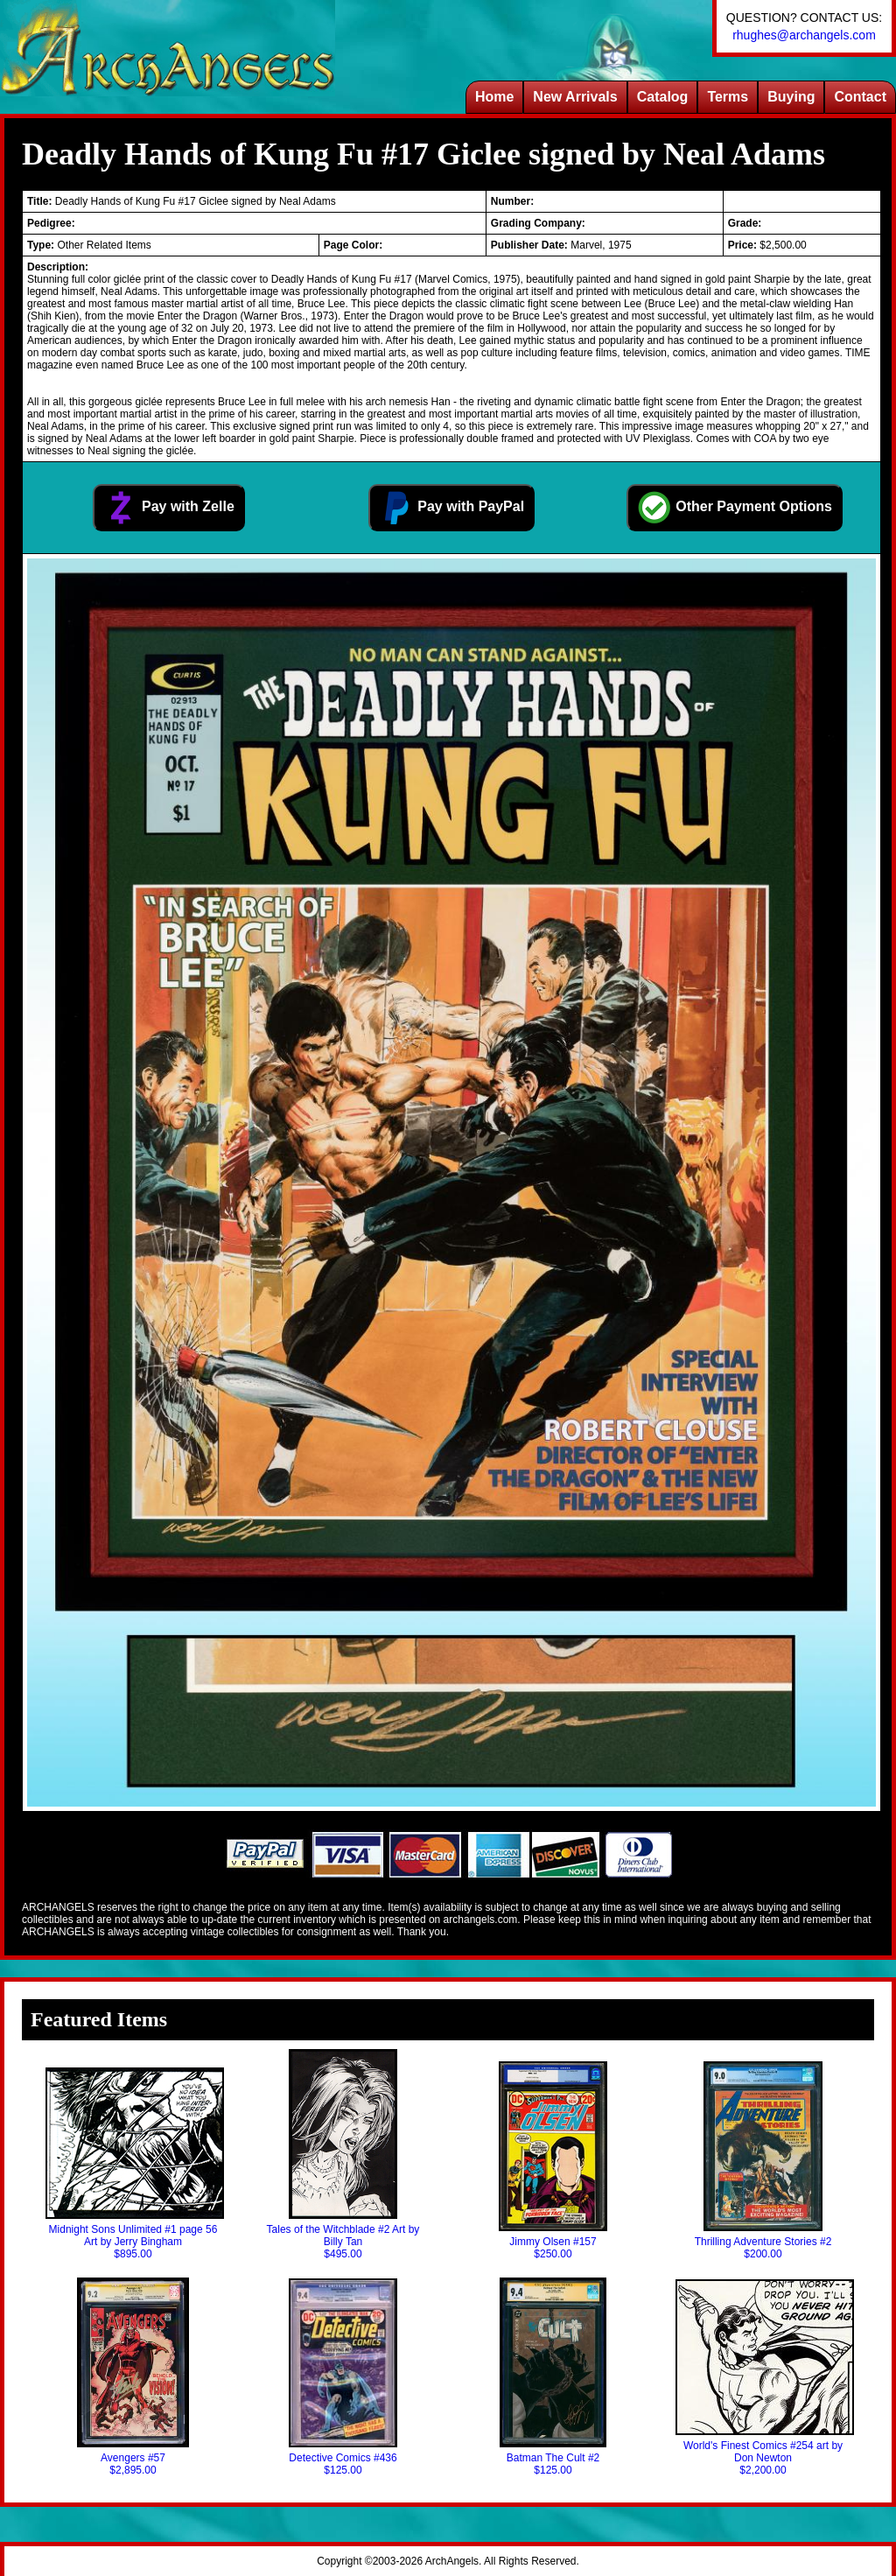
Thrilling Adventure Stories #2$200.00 (763, 2160)
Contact (860, 96)
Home (494, 96)
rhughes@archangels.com (804, 35)
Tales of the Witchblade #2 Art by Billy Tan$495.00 (343, 2154)
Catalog (663, 96)
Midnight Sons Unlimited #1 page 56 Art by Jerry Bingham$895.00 (133, 2163)
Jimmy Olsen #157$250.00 (553, 2160)
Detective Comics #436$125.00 (343, 2377)
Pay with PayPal (451, 507)
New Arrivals (575, 96)
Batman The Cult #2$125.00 (553, 2377)
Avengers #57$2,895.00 (133, 2377)
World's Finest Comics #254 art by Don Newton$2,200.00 (763, 2377)
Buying (791, 96)
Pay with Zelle (168, 507)
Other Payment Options (734, 507)
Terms (727, 96)
